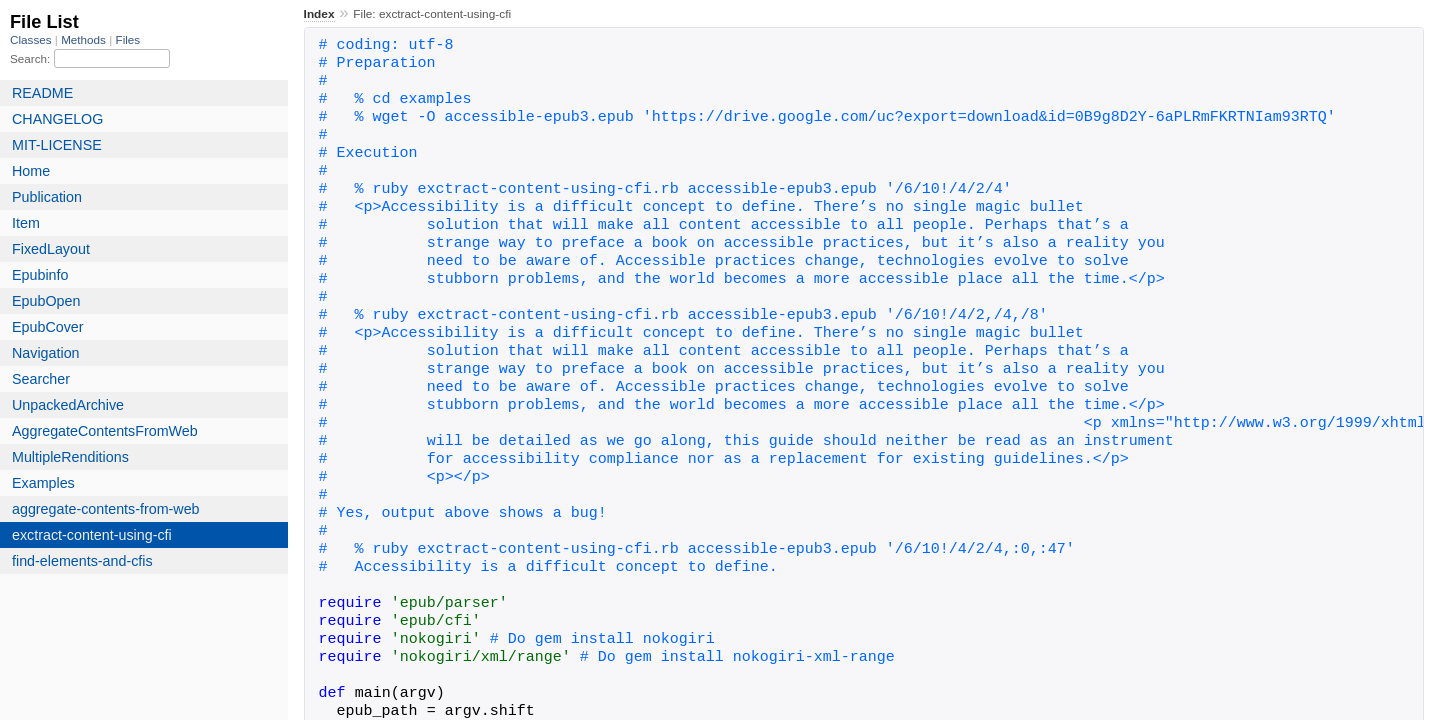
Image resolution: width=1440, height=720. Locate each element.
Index (319, 14)
